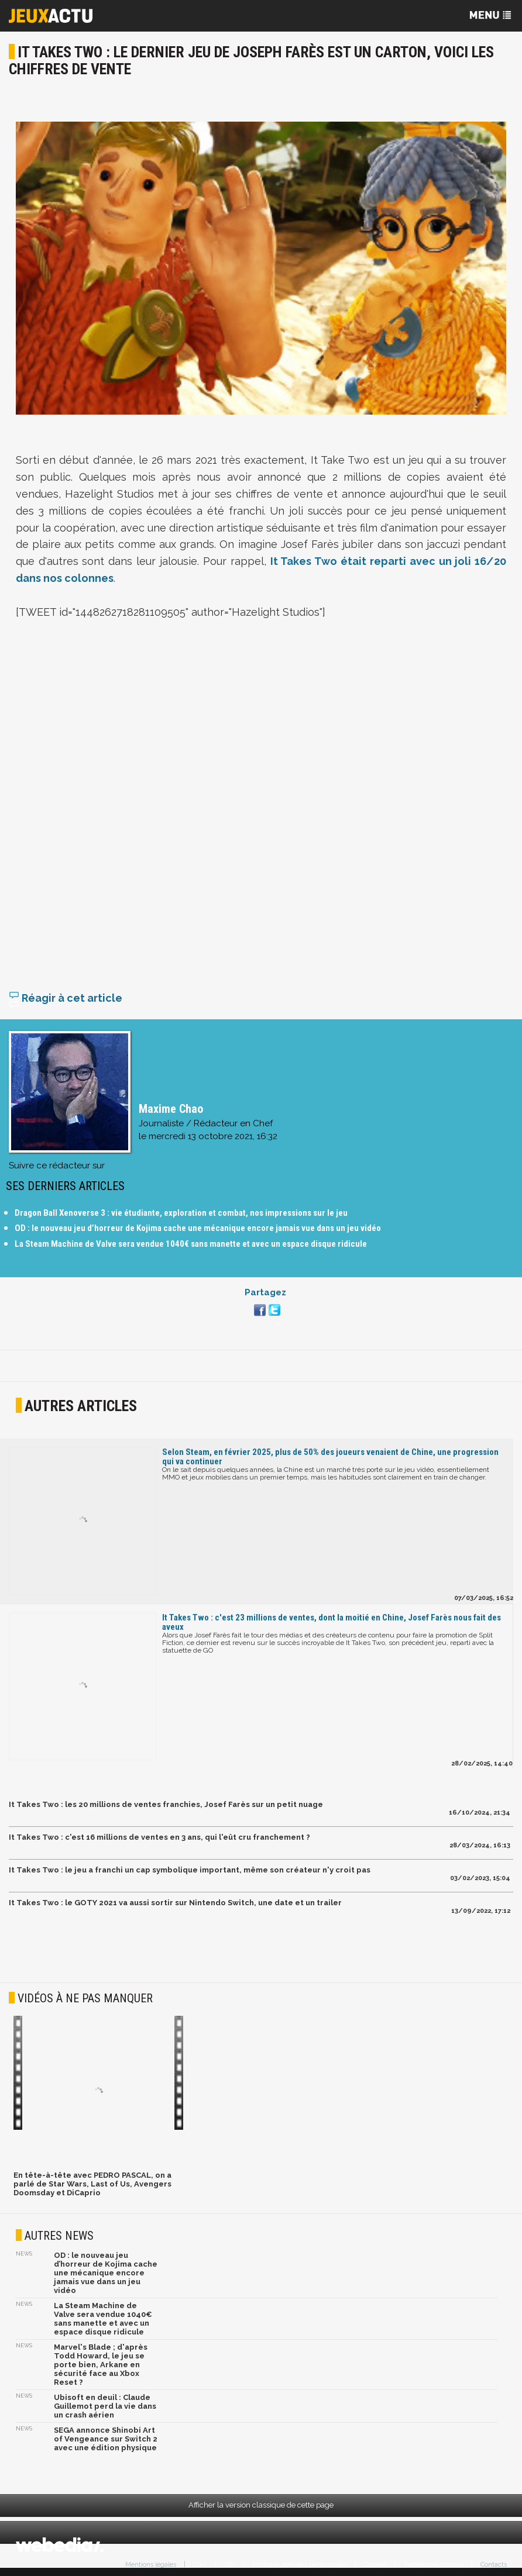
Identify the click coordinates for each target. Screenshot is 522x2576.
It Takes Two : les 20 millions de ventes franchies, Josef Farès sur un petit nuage (166, 1804)
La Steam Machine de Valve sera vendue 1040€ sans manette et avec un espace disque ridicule (191, 1244)
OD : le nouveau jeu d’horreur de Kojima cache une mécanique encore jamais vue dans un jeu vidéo (198, 1228)
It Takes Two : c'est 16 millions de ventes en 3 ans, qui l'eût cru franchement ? (159, 1837)
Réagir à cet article (65, 998)
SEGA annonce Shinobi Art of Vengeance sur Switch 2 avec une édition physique (105, 2439)
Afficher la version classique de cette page (261, 2505)
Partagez (265, 1292)
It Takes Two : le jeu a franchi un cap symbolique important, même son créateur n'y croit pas (189, 1869)
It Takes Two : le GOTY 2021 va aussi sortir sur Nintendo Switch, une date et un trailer (175, 1902)
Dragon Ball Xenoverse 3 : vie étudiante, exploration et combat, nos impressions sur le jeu (181, 1213)
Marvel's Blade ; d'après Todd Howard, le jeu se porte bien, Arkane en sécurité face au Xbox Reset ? (100, 2365)
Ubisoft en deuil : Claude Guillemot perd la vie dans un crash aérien (105, 2406)
